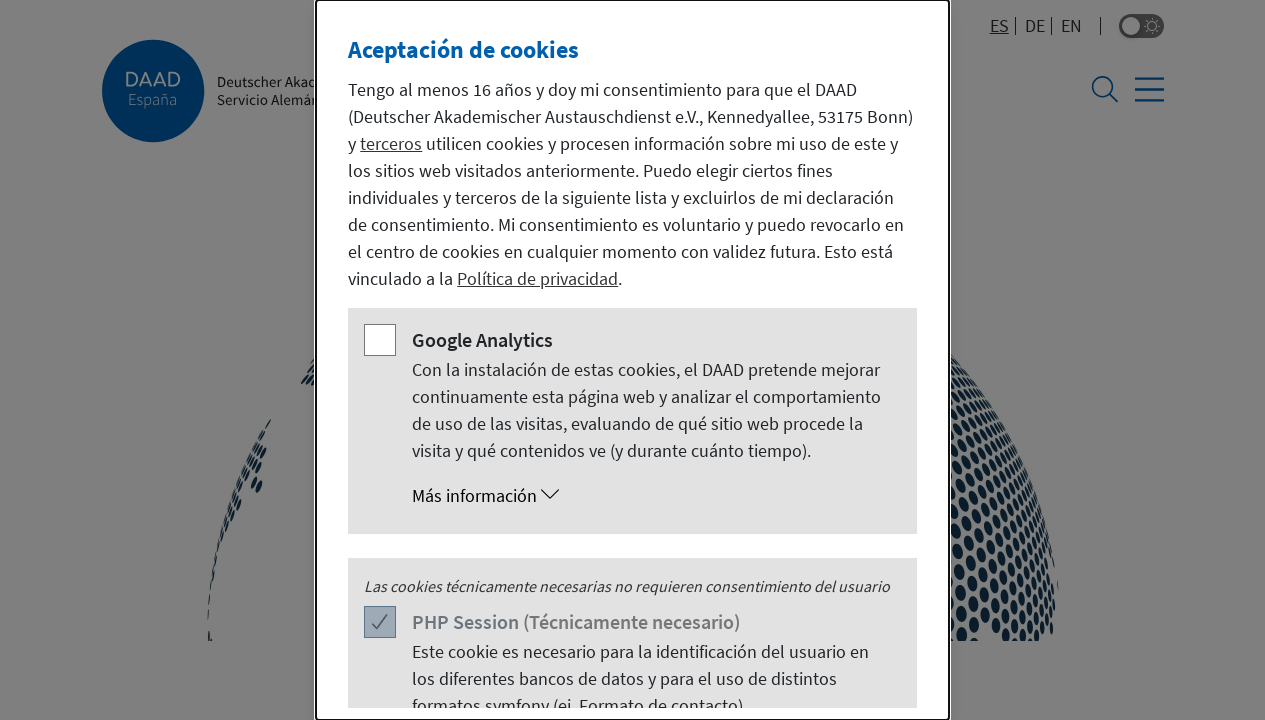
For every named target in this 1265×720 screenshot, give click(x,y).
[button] (652, 496)
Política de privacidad (537, 278)
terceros (391, 143)
